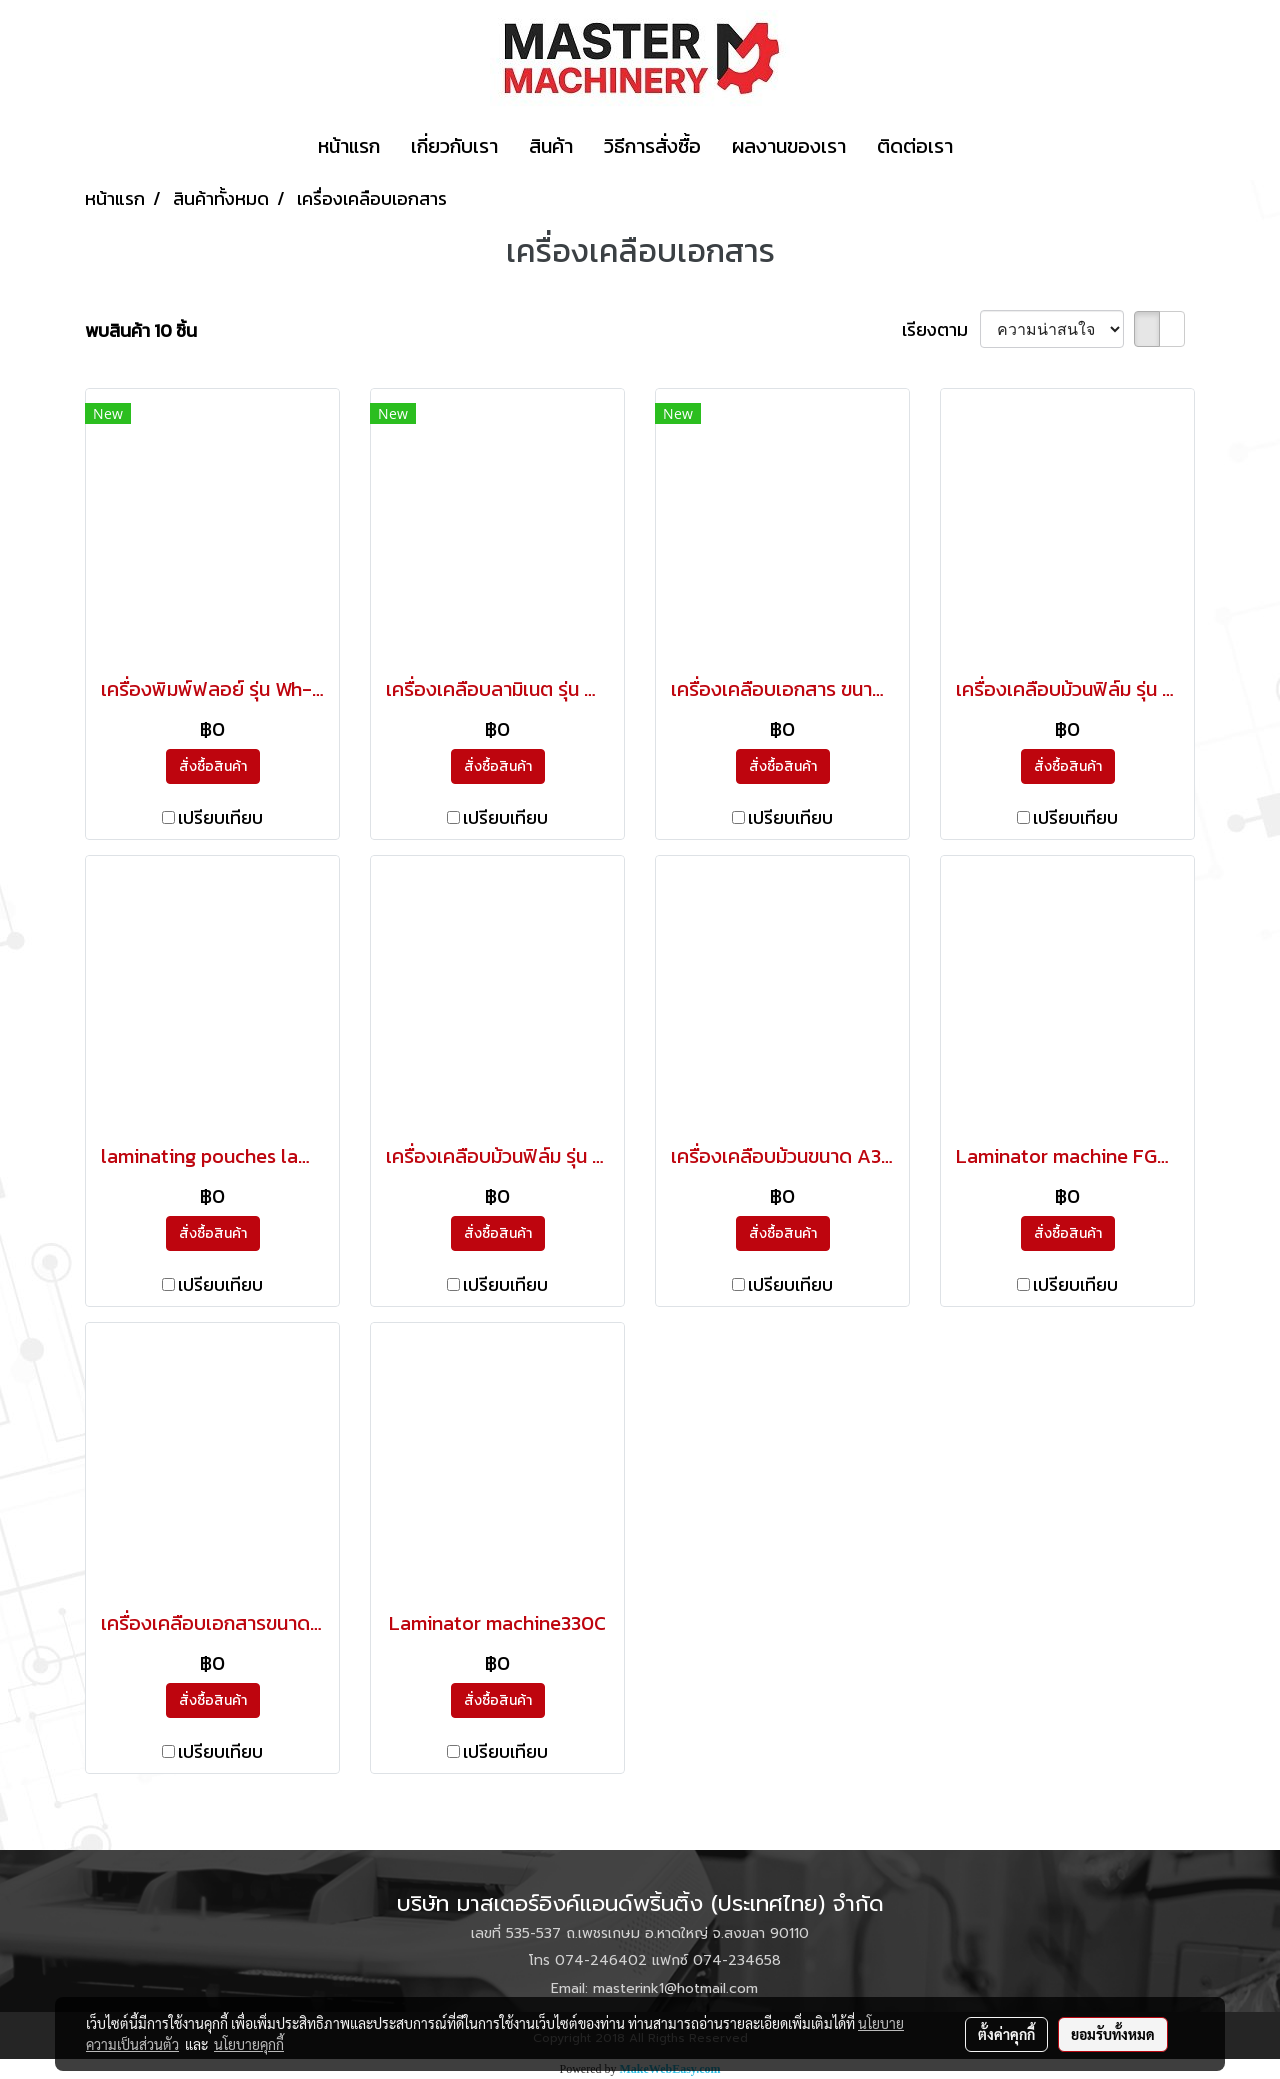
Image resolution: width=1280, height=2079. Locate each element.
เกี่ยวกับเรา (454, 146)
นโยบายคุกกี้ (249, 2044)
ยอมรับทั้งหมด (1113, 2034)
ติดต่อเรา (915, 146)
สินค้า (551, 146)
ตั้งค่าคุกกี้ (1006, 2034)
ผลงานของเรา (789, 146)
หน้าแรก (349, 146)
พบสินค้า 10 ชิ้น (141, 330)
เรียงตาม (941, 329)
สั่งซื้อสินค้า (213, 766)
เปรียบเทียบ (220, 817)
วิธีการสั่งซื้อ (652, 146)
